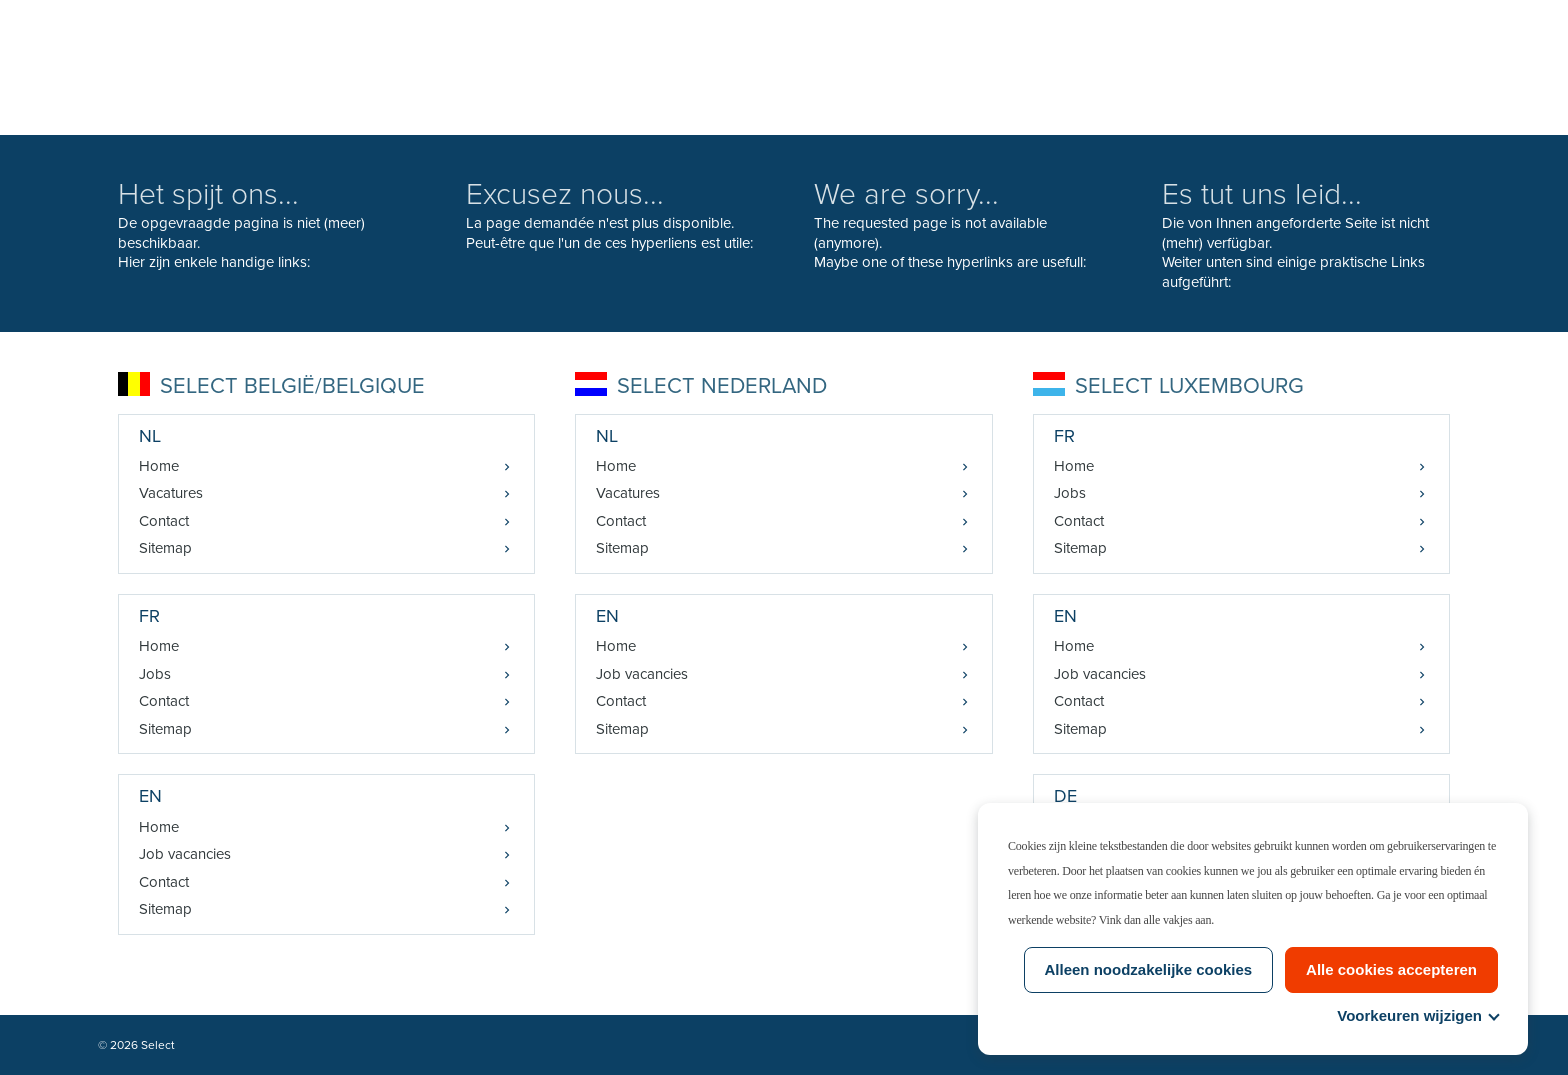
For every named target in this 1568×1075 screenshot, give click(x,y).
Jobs (155, 674)
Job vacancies (185, 854)
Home (159, 466)
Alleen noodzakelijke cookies (1149, 969)
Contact (164, 521)
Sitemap (165, 548)
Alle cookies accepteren (1391, 969)
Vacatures (171, 493)
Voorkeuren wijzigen (1417, 1015)
